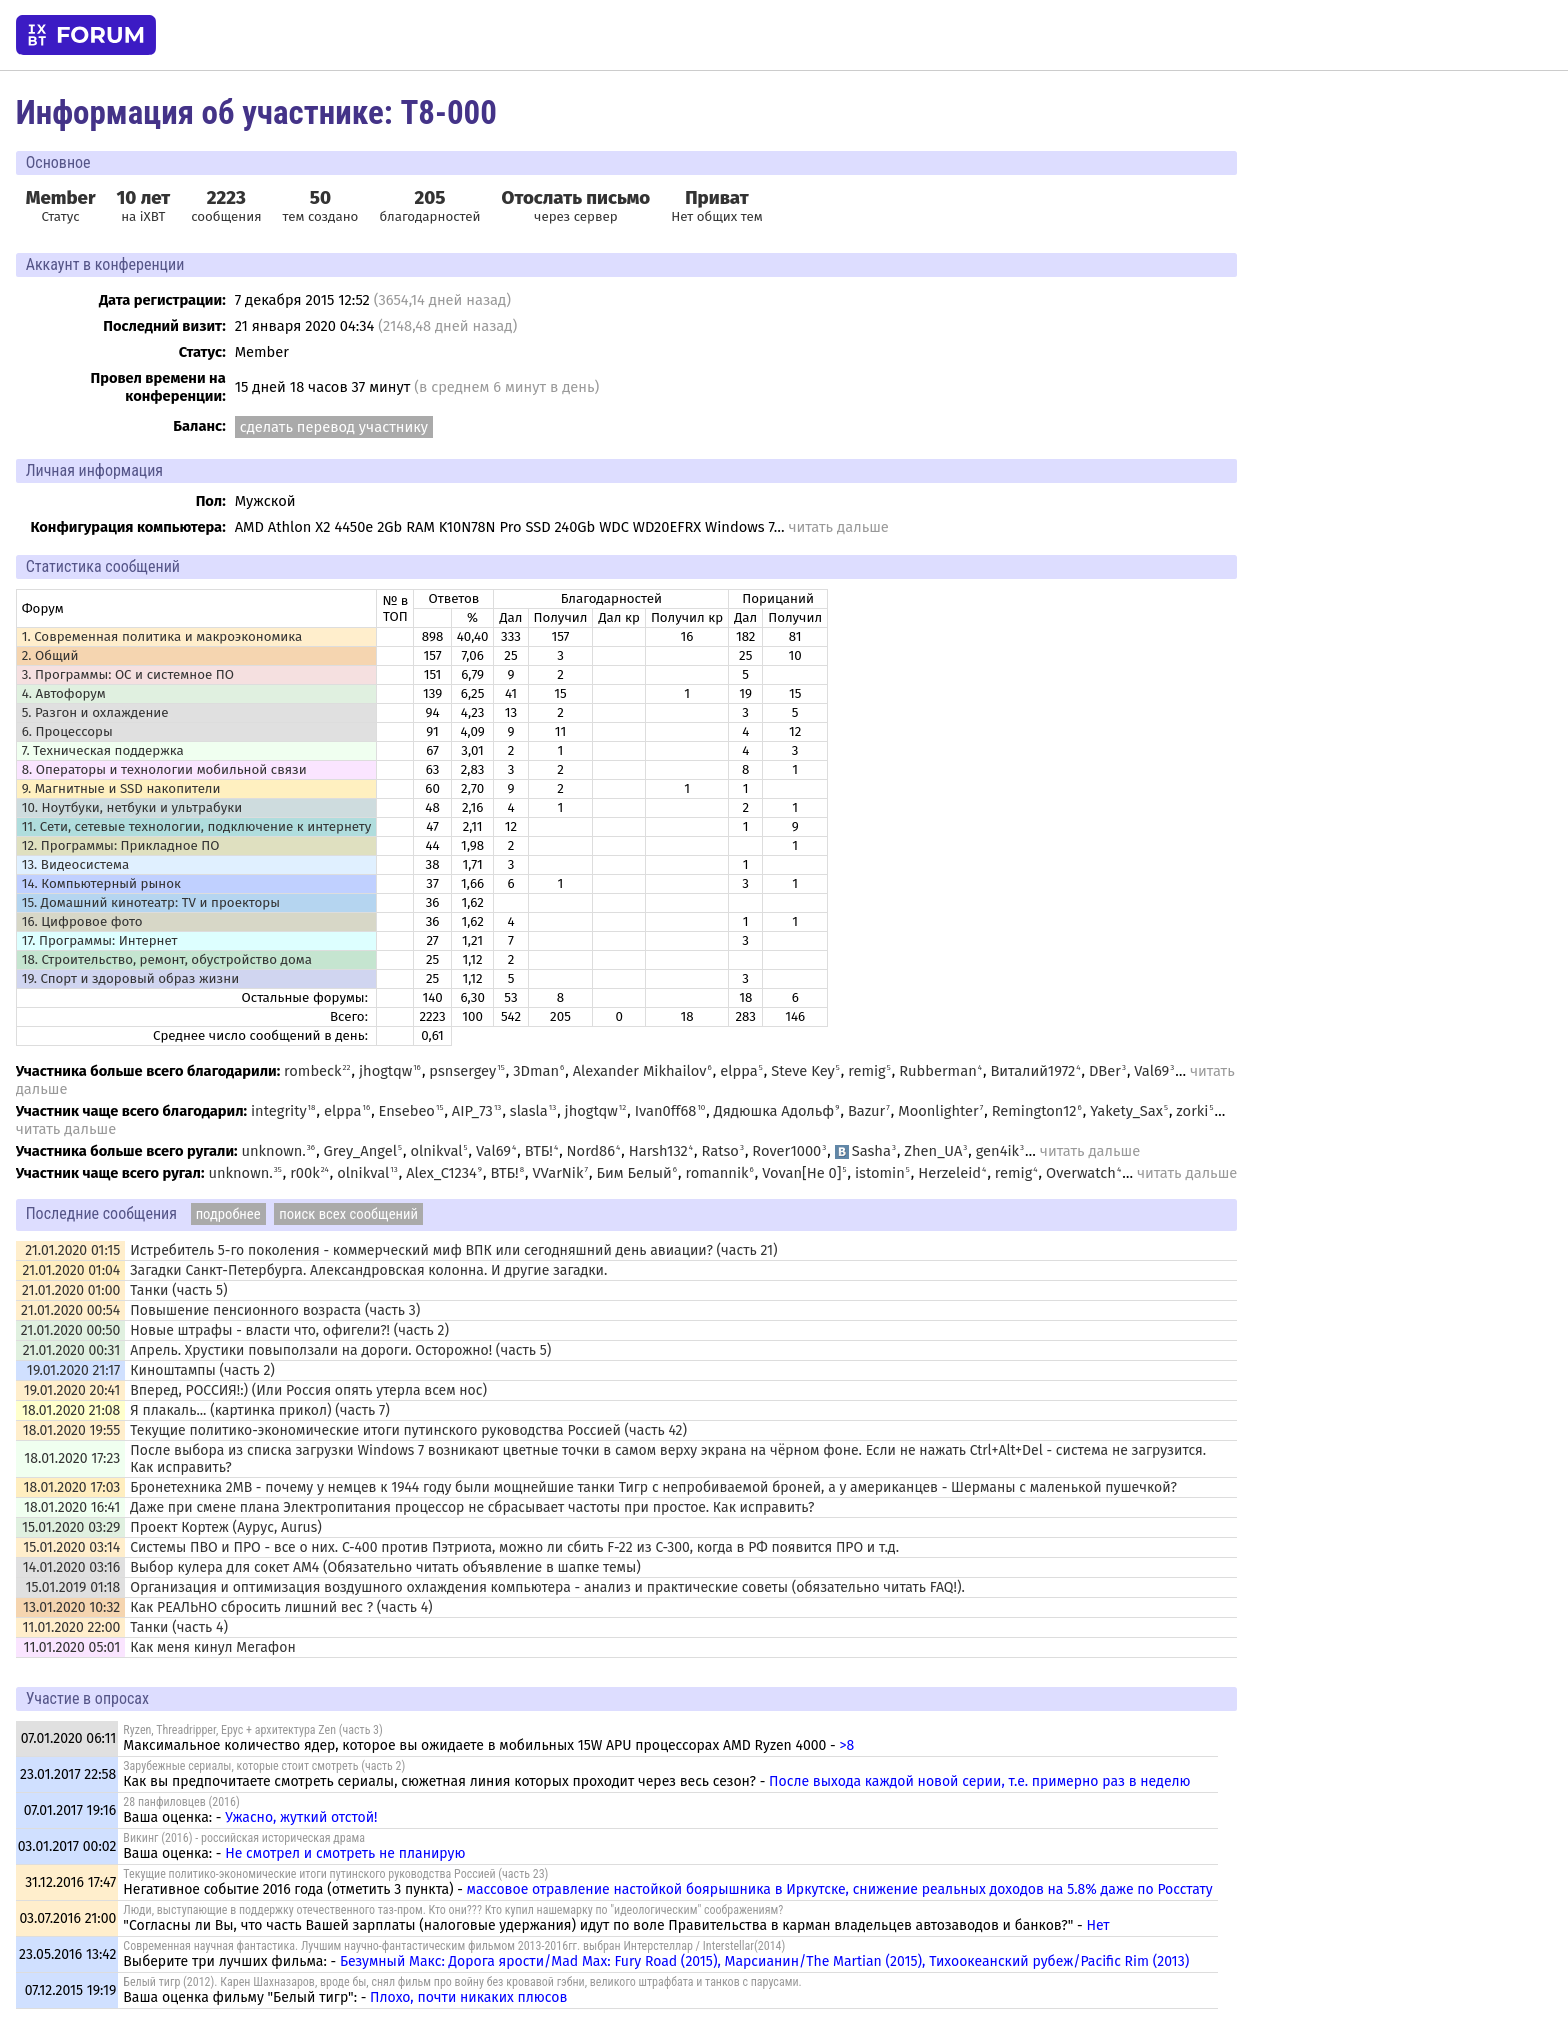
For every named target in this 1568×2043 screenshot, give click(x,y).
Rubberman (938, 1071)
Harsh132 (658, 1151)
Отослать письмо (576, 198)
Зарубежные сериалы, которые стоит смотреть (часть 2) (264, 1766)
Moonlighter (938, 1111)
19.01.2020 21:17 (73, 1370)
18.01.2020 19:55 (72, 1430)
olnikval (436, 1151)
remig (867, 1071)
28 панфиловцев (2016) (181, 1802)
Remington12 (1034, 1111)
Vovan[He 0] (801, 1173)
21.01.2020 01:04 (71, 1270)
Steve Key (803, 1071)
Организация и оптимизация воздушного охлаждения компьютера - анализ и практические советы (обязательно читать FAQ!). (547, 1587)
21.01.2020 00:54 (70, 1310)
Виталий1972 (1032, 1071)
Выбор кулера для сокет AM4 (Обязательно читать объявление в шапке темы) (385, 1567)
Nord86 (591, 1151)
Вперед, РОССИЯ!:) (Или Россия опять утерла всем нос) (308, 1390)
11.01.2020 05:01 (72, 1647)
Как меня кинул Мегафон (212, 1647)
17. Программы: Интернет (100, 941)
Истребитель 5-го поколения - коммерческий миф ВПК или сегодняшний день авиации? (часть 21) (453, 1250)
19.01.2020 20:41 (72, 1390)
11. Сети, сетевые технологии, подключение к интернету (197, 827)
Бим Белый (633, 1173)
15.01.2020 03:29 (71, 1527)
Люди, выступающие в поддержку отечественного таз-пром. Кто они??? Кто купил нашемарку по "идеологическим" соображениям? (453, 1910)
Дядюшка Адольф (774, 1111)
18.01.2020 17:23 (72, 1458)
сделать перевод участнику (334, 427)
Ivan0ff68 (666, 1111)
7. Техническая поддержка (103, 751)
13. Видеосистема (76, 865)
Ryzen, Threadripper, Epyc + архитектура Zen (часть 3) (253, 1730)
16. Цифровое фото (82, 922)
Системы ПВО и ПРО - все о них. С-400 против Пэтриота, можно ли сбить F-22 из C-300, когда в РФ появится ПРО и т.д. (514, 1547)
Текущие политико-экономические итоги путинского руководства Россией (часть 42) (408, 1430)
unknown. (273, 1151)
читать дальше (838, 527)
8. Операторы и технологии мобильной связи (164, 770)
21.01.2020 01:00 (71, 1290)
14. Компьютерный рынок (101, 884)
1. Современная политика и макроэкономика (162, 637)
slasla (529, 1111)
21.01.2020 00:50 (71, 1330)
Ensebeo (407, 1111)
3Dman (536, 1071)
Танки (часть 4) (179, 1627)
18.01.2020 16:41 (72, 1507)
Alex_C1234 (441, 1173)
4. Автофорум (64, 694)
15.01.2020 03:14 (71, 1547)
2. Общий (50, 656)
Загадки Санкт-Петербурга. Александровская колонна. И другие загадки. (368, 1270)
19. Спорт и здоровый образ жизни (130, 979)
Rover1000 (786, 1151)
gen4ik (997, 1151)
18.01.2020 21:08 (71, 1410)
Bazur (866, 1111)
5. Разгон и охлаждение (95, 713)
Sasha (863, 1151)
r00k (305, 1173)
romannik (716, 1173)
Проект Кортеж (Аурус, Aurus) (226, 1527)
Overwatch (1081, 1173)
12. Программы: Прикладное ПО (121, 846)
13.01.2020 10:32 (71, 1607)
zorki (1192, 1111)
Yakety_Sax (1126, 1111)
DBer (1105, 1071)
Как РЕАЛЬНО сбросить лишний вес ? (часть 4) (281, 1607)
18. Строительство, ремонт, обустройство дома (167, 960)
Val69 (1151, 1071)
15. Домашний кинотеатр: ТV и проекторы (151, 903)
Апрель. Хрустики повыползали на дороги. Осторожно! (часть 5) (340, 1350)
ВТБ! (539, 1151)
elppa (739, 1071)
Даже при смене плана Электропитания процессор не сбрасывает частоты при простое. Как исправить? (472, 1507)
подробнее (228, 1214)
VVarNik (557, 1173)
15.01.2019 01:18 (73, 1587)
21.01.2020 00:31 (72, 1350)
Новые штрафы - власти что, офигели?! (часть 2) (289, 1330)
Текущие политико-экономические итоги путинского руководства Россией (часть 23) (335, 1874)
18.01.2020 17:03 (71, 1487)
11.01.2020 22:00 (71, 1627)
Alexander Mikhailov (640, 1071)
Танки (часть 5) (178, 1290)
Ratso (720, 1151)
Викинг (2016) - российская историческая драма (244, 1838)
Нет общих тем (717, 206)
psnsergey (462, 1071)
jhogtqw (385, 1071)
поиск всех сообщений (348, 1214)
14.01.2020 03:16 (72, 1567)
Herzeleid (949, 1173)
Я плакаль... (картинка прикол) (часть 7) (260, 1410)
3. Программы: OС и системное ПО (128, 675)
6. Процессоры (67, 732)
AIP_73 (472, 1111)
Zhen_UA (933, 1151)
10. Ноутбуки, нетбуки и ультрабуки (132, 808)
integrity (279, 1111)
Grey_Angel (360, 1151)
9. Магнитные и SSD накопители (121, 789)
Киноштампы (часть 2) (202, 1370)
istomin (880, 1173)
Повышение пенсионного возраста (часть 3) (275, 1310)
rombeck (313, 1071)
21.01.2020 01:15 (72, 1250)
